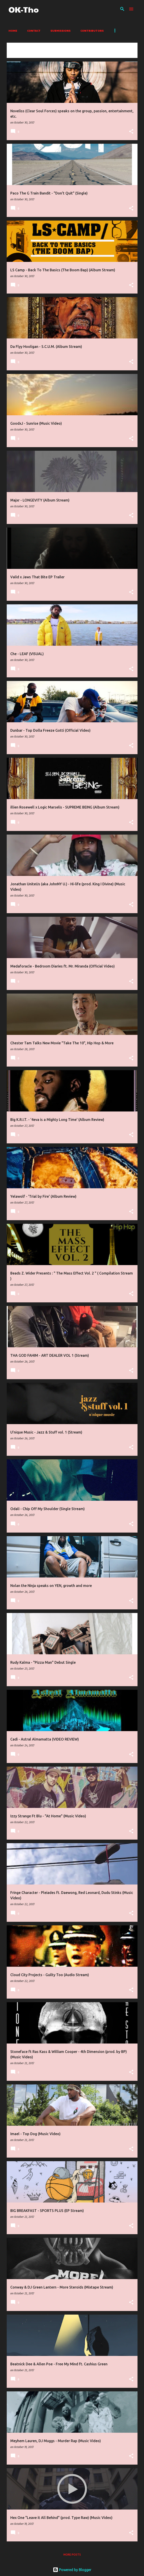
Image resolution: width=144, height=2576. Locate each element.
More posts (72, 2554)
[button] (131, 132)
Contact (34, 30)
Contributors (92, 30)
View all (16, 53)
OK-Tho (24, 9)
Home (13, 30)
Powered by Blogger (72, 2570)
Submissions (60, 30)
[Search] (122, 9)
